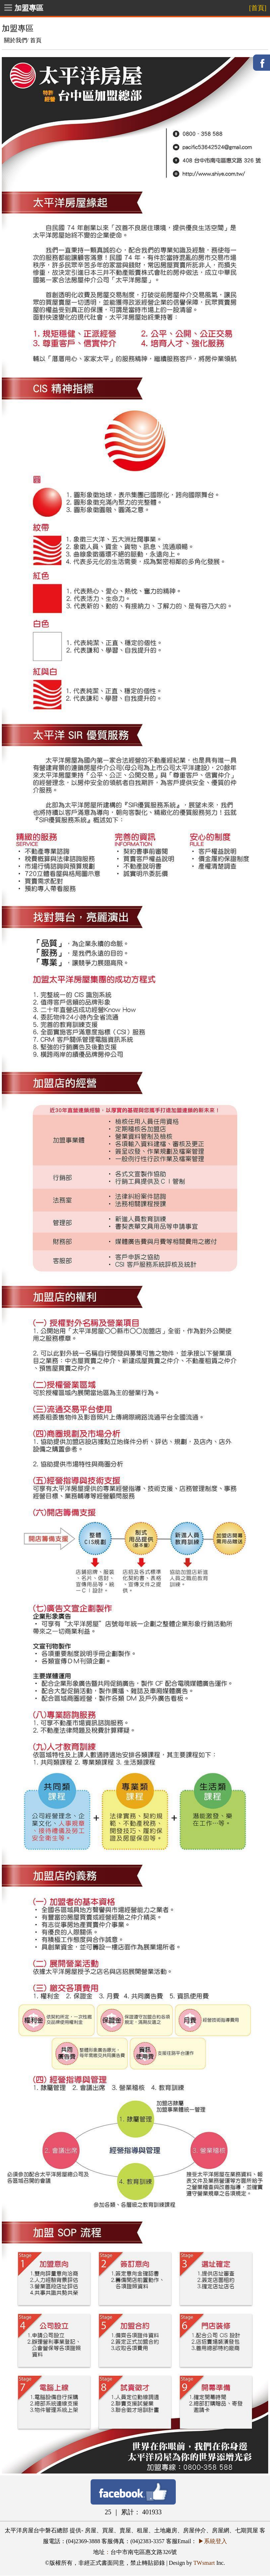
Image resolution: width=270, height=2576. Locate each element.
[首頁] (257, 8)
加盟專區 (28, 8)
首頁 (36, 40)
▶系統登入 (212, 2541)
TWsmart (204, 2563)
